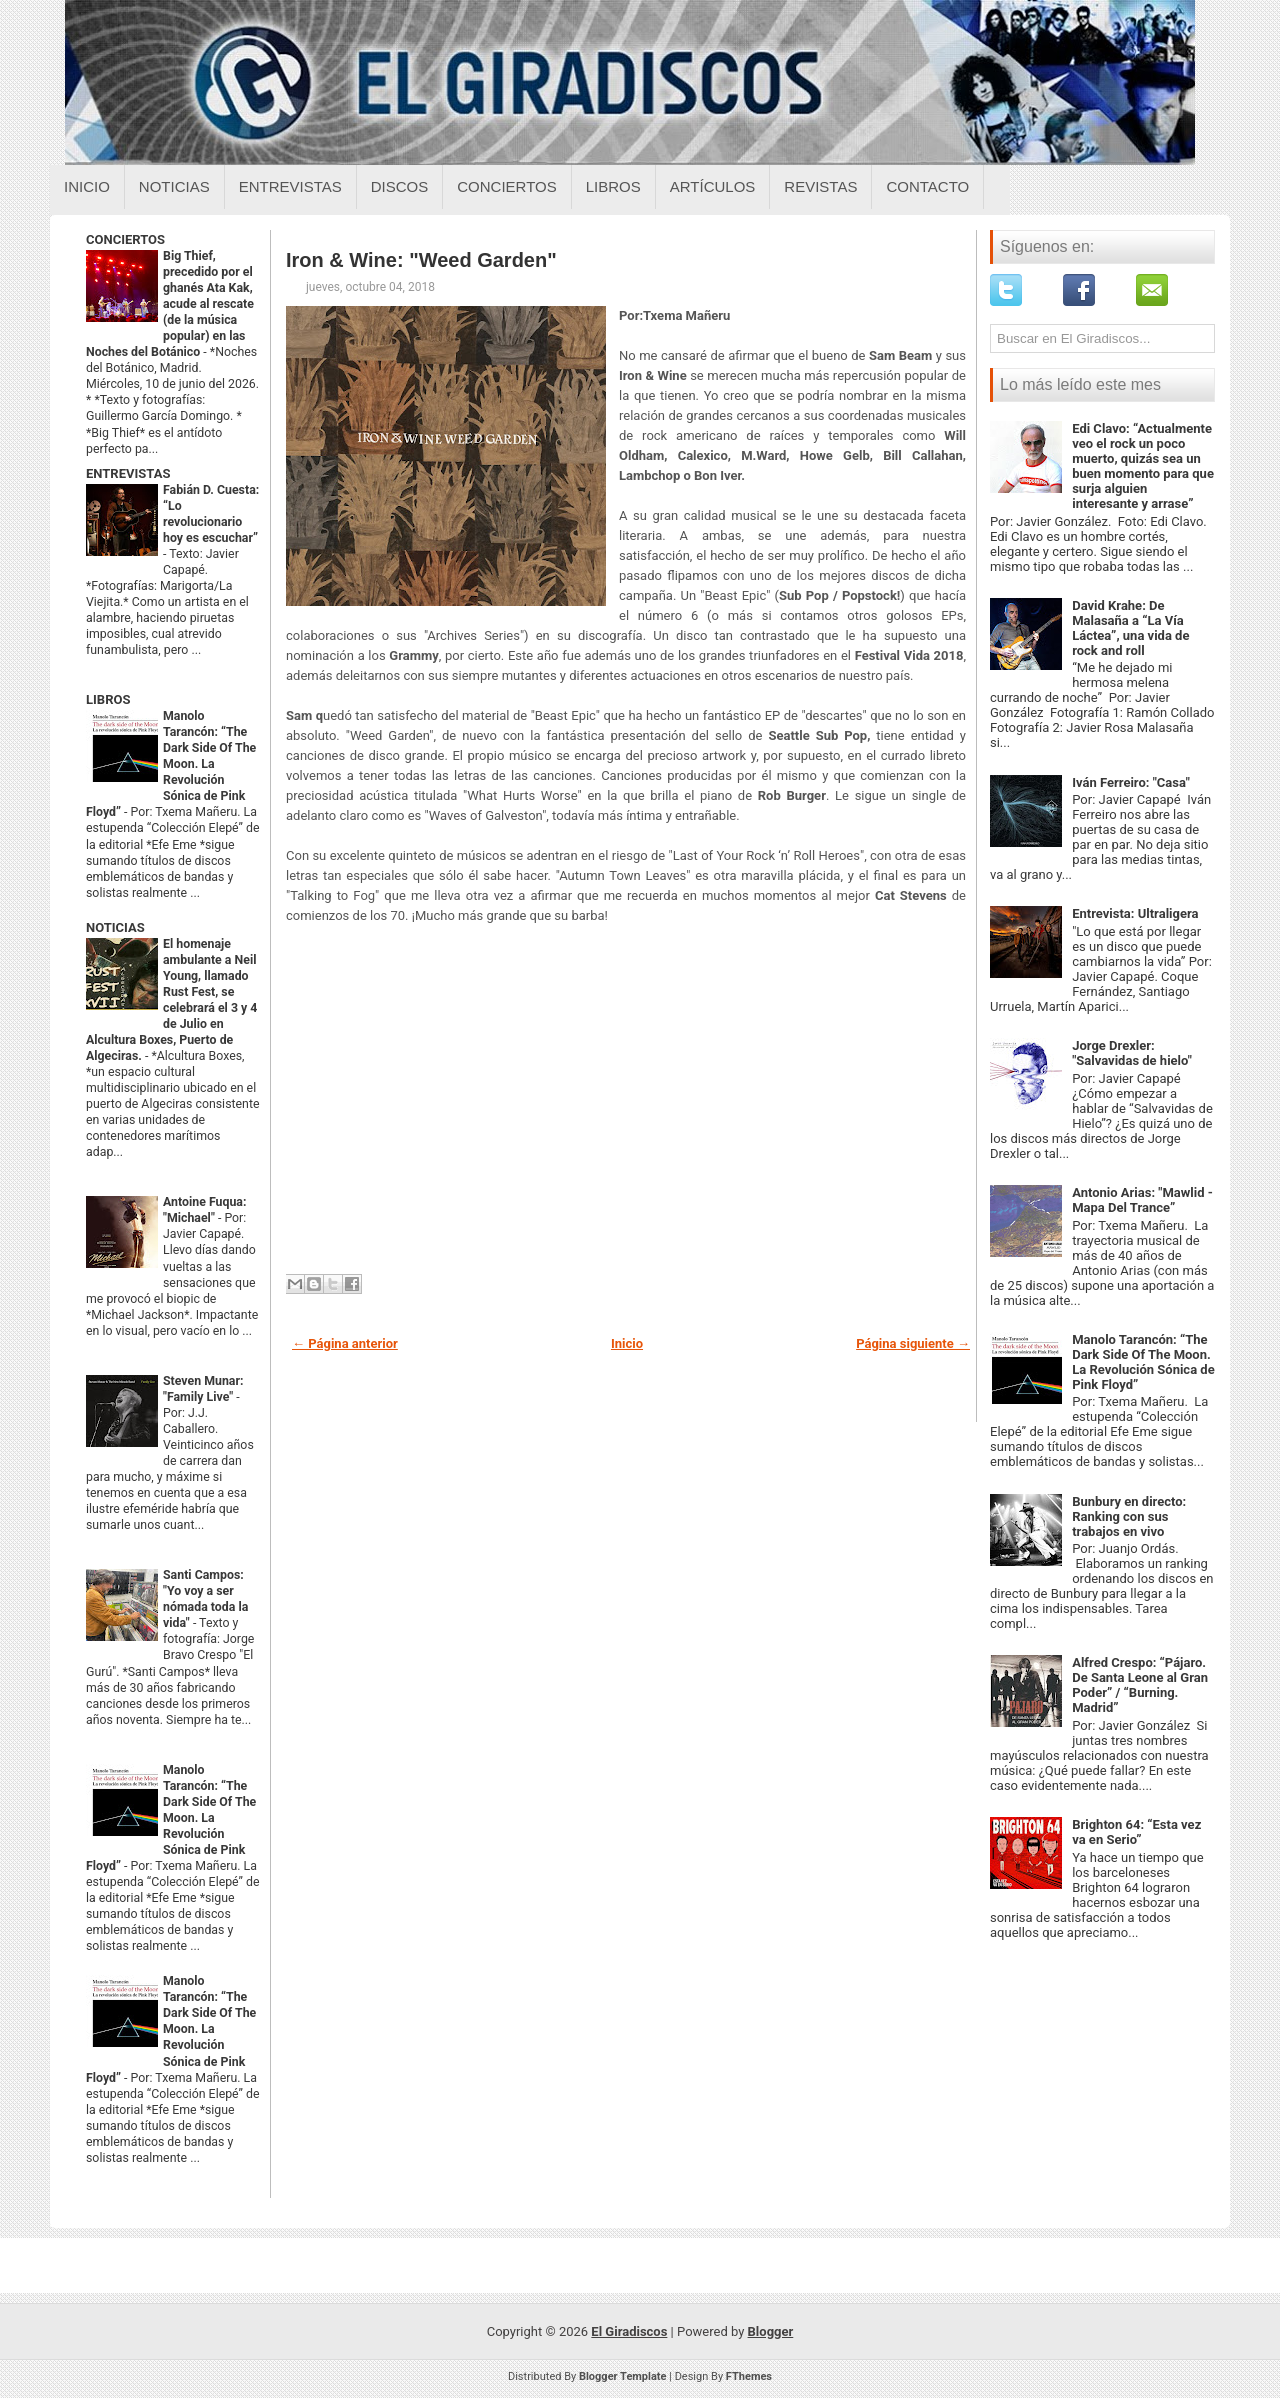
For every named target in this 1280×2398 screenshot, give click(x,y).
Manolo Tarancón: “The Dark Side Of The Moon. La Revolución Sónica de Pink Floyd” (171, 764)
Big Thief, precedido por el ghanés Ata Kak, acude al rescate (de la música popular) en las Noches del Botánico (170, 304)
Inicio (87, 186)
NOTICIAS (115, 927)
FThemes (749, 2376)
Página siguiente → (913, 1343)
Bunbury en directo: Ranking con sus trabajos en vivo (1129, 1516)
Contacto (927, 186)
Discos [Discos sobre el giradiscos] (400, 186)
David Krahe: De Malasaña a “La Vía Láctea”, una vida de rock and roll (1130, 628)
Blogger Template (623, 2376)
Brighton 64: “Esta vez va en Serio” (1136, 1832)
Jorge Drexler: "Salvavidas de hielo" (1132, 1053)
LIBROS (108, 699)
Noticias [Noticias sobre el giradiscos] (174, 186)
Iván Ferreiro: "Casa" (1131, 782)
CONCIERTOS (125, 239)
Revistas (820, 186)
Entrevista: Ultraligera (1135, 913)
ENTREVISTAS (128, 473)
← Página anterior (345, 1343)
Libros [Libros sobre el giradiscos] (613, 186)
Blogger (771, 2331)
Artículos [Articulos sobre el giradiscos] (713, 186)
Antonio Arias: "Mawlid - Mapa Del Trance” (1142, 1200)
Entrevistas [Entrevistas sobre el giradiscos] (290, 186)
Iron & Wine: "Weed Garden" (421, 260)
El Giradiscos (629, 2331)
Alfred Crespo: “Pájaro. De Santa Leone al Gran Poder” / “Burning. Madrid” (1140, 1685)
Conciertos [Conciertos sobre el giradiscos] (506, 186)
